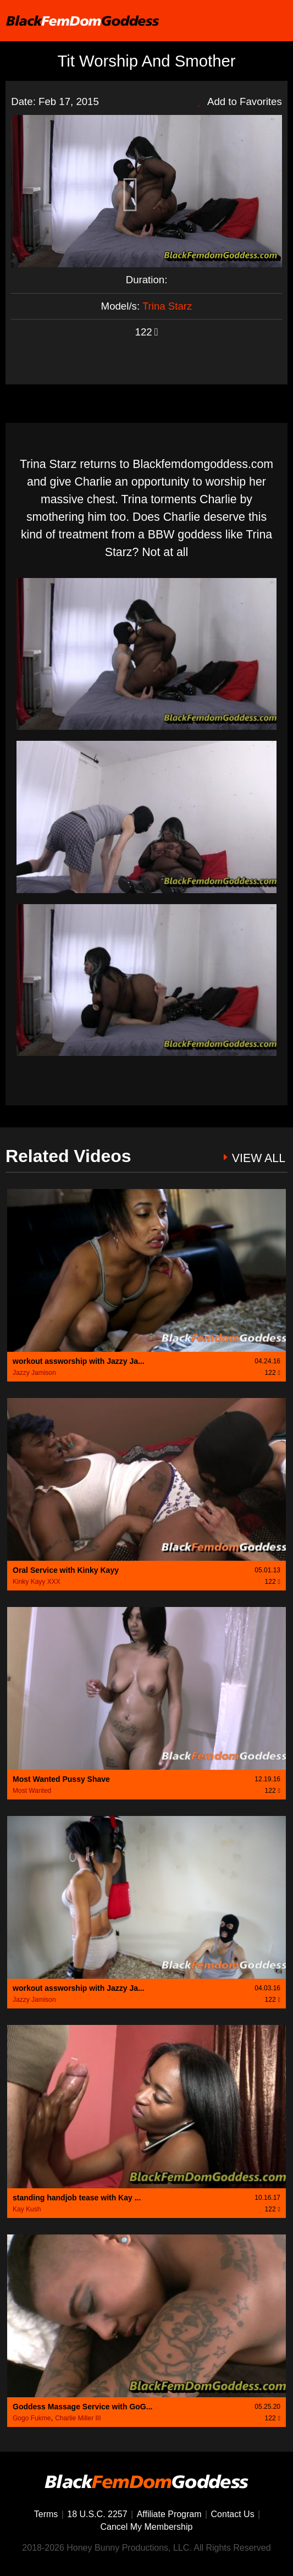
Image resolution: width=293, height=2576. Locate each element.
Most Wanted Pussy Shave (61, 1779)
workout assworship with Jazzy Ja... (79, 1361)
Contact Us (233, 2514)
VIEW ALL (258, 1158)
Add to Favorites (240, 101)
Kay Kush (27, 2209)
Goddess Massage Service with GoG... (82, 2406)
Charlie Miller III (78, 2418)
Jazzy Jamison (34, 1373)
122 (146, 332)
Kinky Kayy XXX (36, 1582)
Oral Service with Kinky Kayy (66, 1570)
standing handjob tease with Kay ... (77, 2197)
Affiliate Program (169, 2514)
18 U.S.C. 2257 (97, 2514)
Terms (46, 2514)
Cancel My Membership (147, 2526)
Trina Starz (167, 306)
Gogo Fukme (32, 2418)
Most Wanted (32, 1791)
